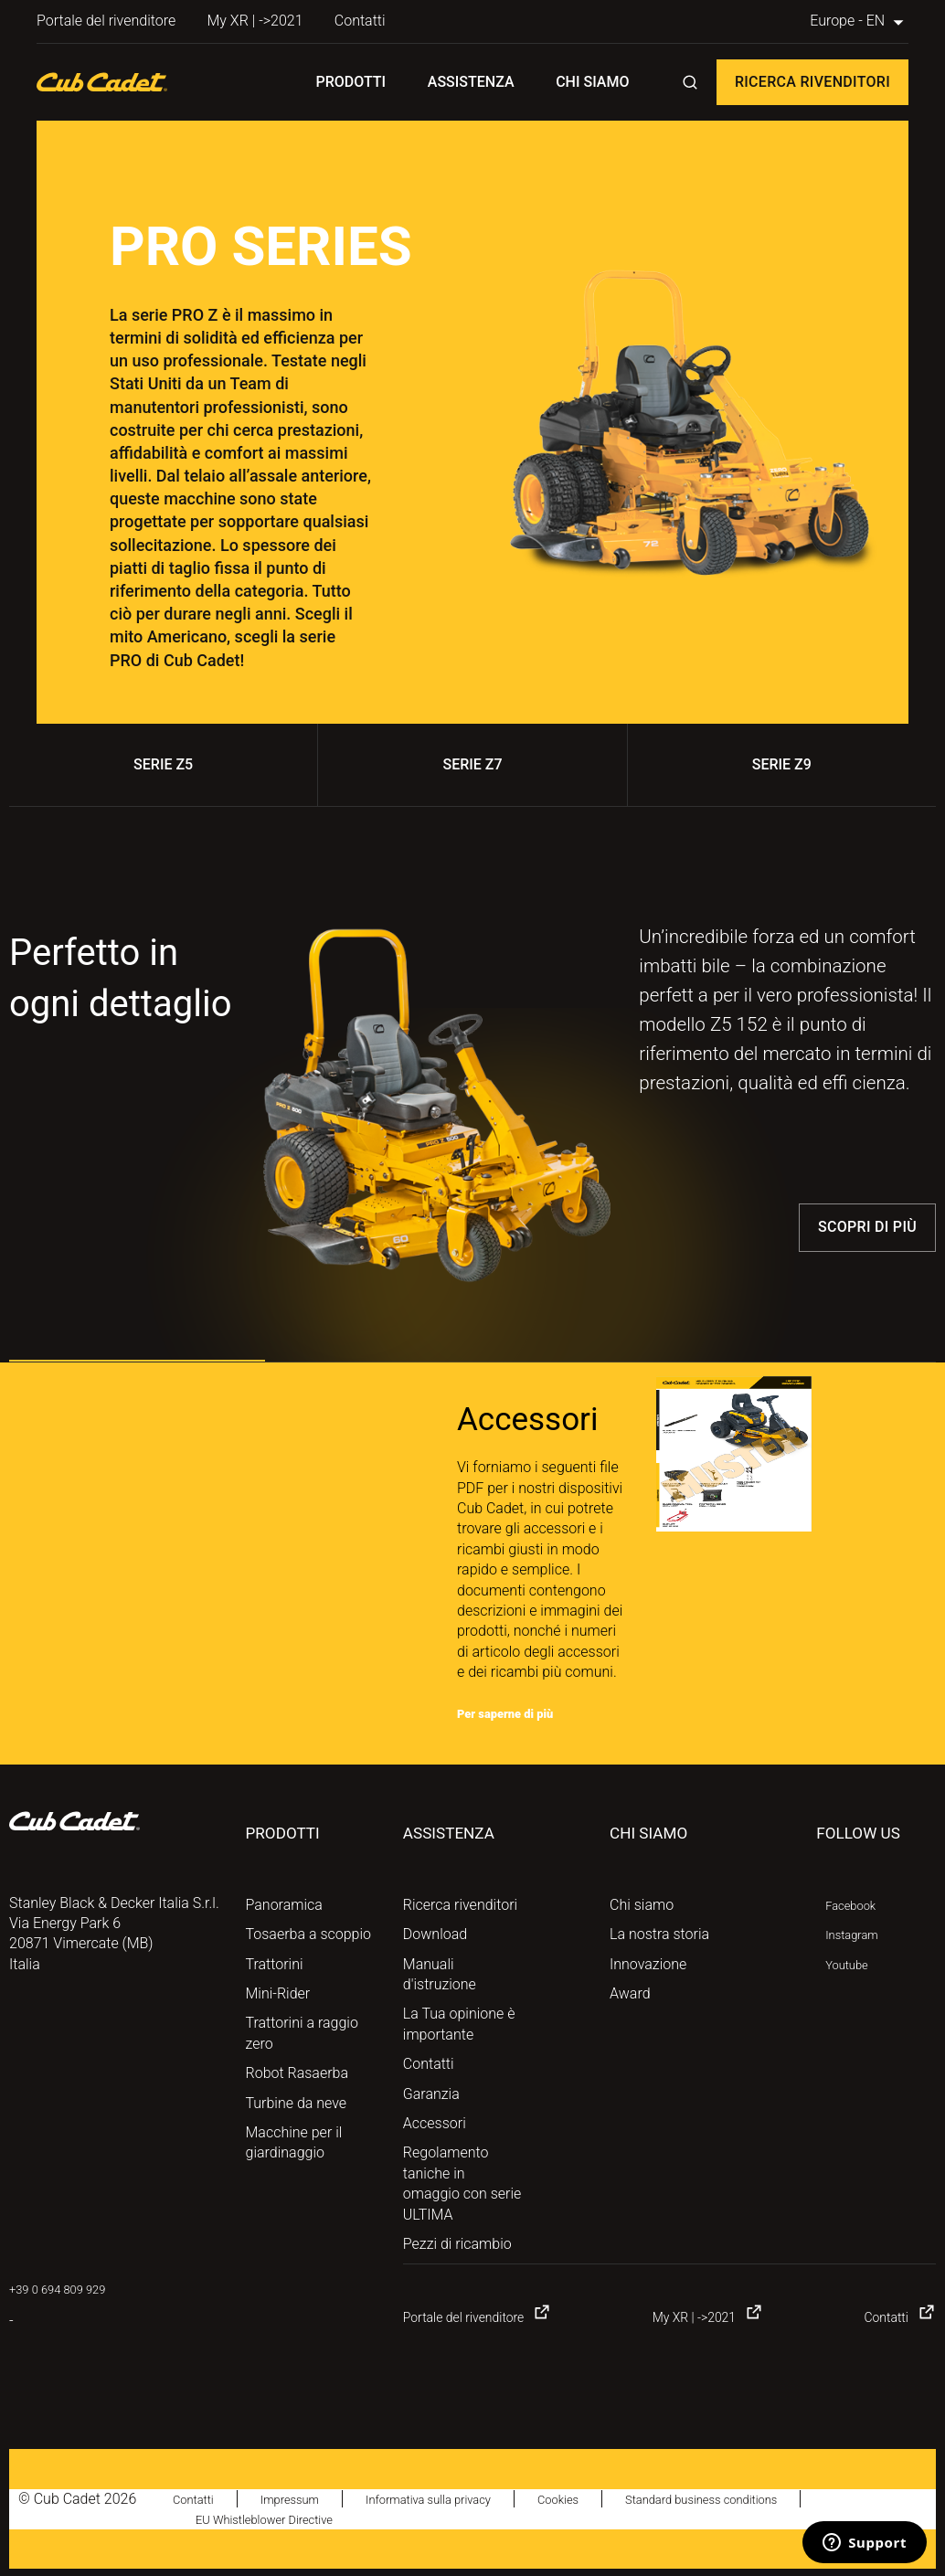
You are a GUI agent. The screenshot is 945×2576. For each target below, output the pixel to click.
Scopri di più (867, 1226)
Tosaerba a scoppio (308, 1934)
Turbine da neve (296, 2103)
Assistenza (471, 81)
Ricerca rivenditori (812, 81)
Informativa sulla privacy (468, 2498)
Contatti (360, 20)
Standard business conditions (785, 2498)
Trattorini (274, 1964)
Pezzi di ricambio (457, 2244)
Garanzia (431, 2094)
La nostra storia (659, 1934)
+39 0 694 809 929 (69, 2288)
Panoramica (284, 1904)
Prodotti (351, 81)
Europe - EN (859, 20)
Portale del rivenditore (106, 20)
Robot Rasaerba (297, 2073)
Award (630, 1993)
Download (435, 1934)
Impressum (307, 2498)
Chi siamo (592, 81)
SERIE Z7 (472, 764)
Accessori (434, 2123)
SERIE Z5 (163, 764)
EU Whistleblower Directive (281, 2519)
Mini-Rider (278, 1993)
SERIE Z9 (782, 764)
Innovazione (648, 1964)
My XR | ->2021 (255, 20)
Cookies (617, 2498)
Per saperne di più (517, 1713)
